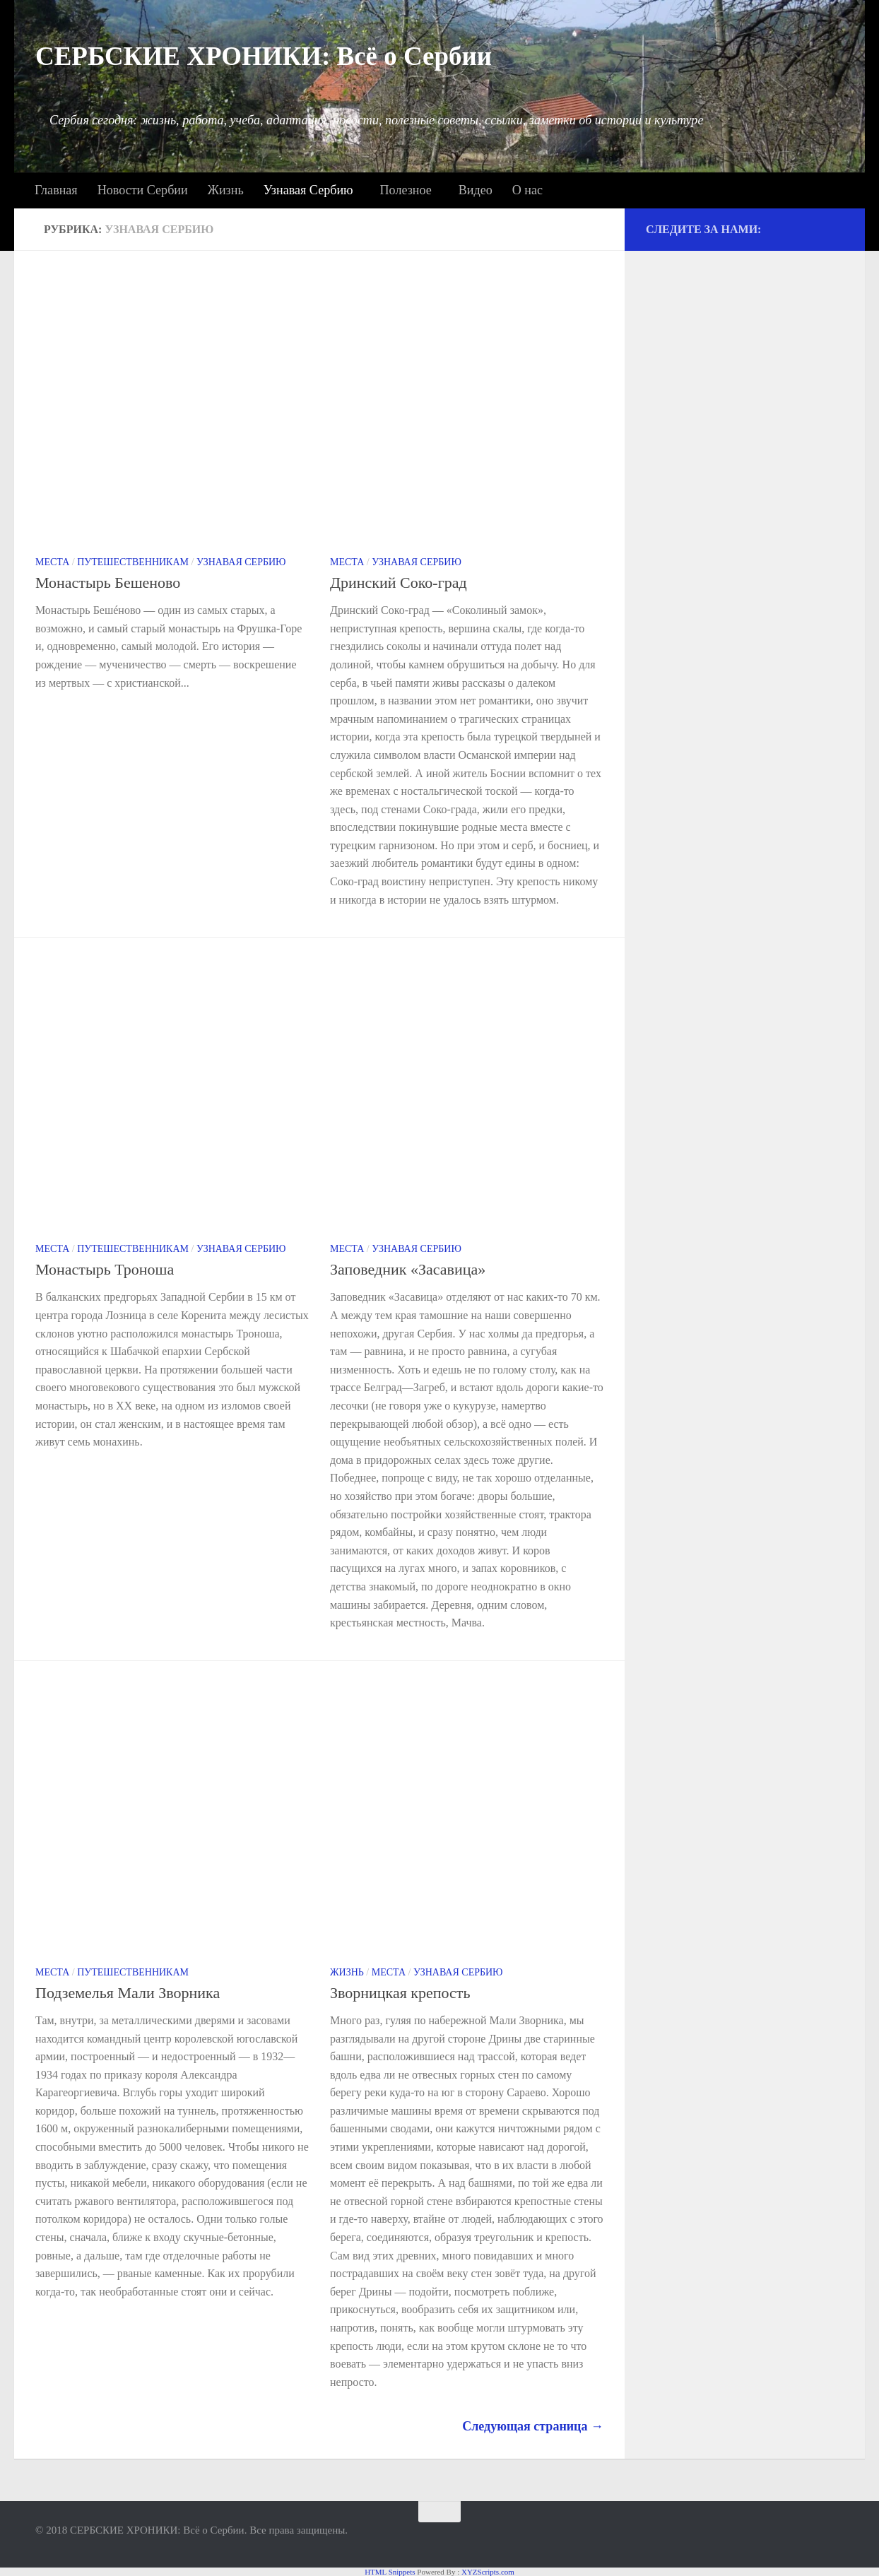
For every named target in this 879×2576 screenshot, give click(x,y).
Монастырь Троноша (104, 1269)
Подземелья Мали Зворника (127, 1993)
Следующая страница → (532, 2426)
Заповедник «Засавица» (407, 1269)
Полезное (406, 190)
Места (52, 562)
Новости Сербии (143, 190)
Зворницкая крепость (400, 1993)
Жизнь (226, 190)
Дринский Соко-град (398, 582)
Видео (475, 190)
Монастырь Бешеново (107, 582)
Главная (56, 190)
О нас (527, 190)
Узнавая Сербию (308, 190)
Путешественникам (133, 562)
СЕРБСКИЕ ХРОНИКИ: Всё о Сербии (263, 56)
